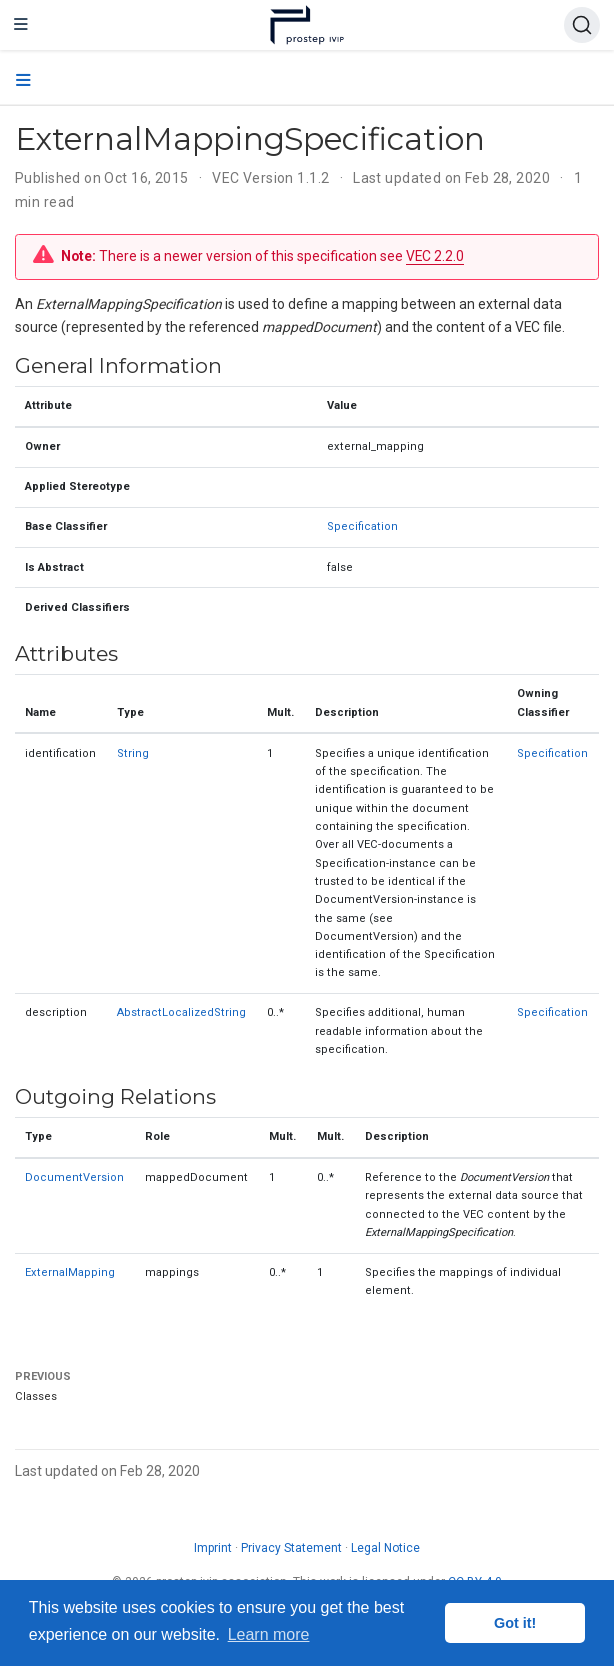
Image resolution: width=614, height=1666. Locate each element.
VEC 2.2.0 (435, 256)
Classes (36, 1396)
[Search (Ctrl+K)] (582, 25)
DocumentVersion (74, 1177)
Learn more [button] (269, 1634)
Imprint (213, 1548)
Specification (362, 526)
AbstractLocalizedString (181, 1012)
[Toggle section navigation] (23, 81)
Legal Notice (385, 1548)
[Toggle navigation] (21, 25)
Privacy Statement (291, 1548)
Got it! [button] (515, 1623)
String (133, 753)
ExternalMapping (70, 1272)
